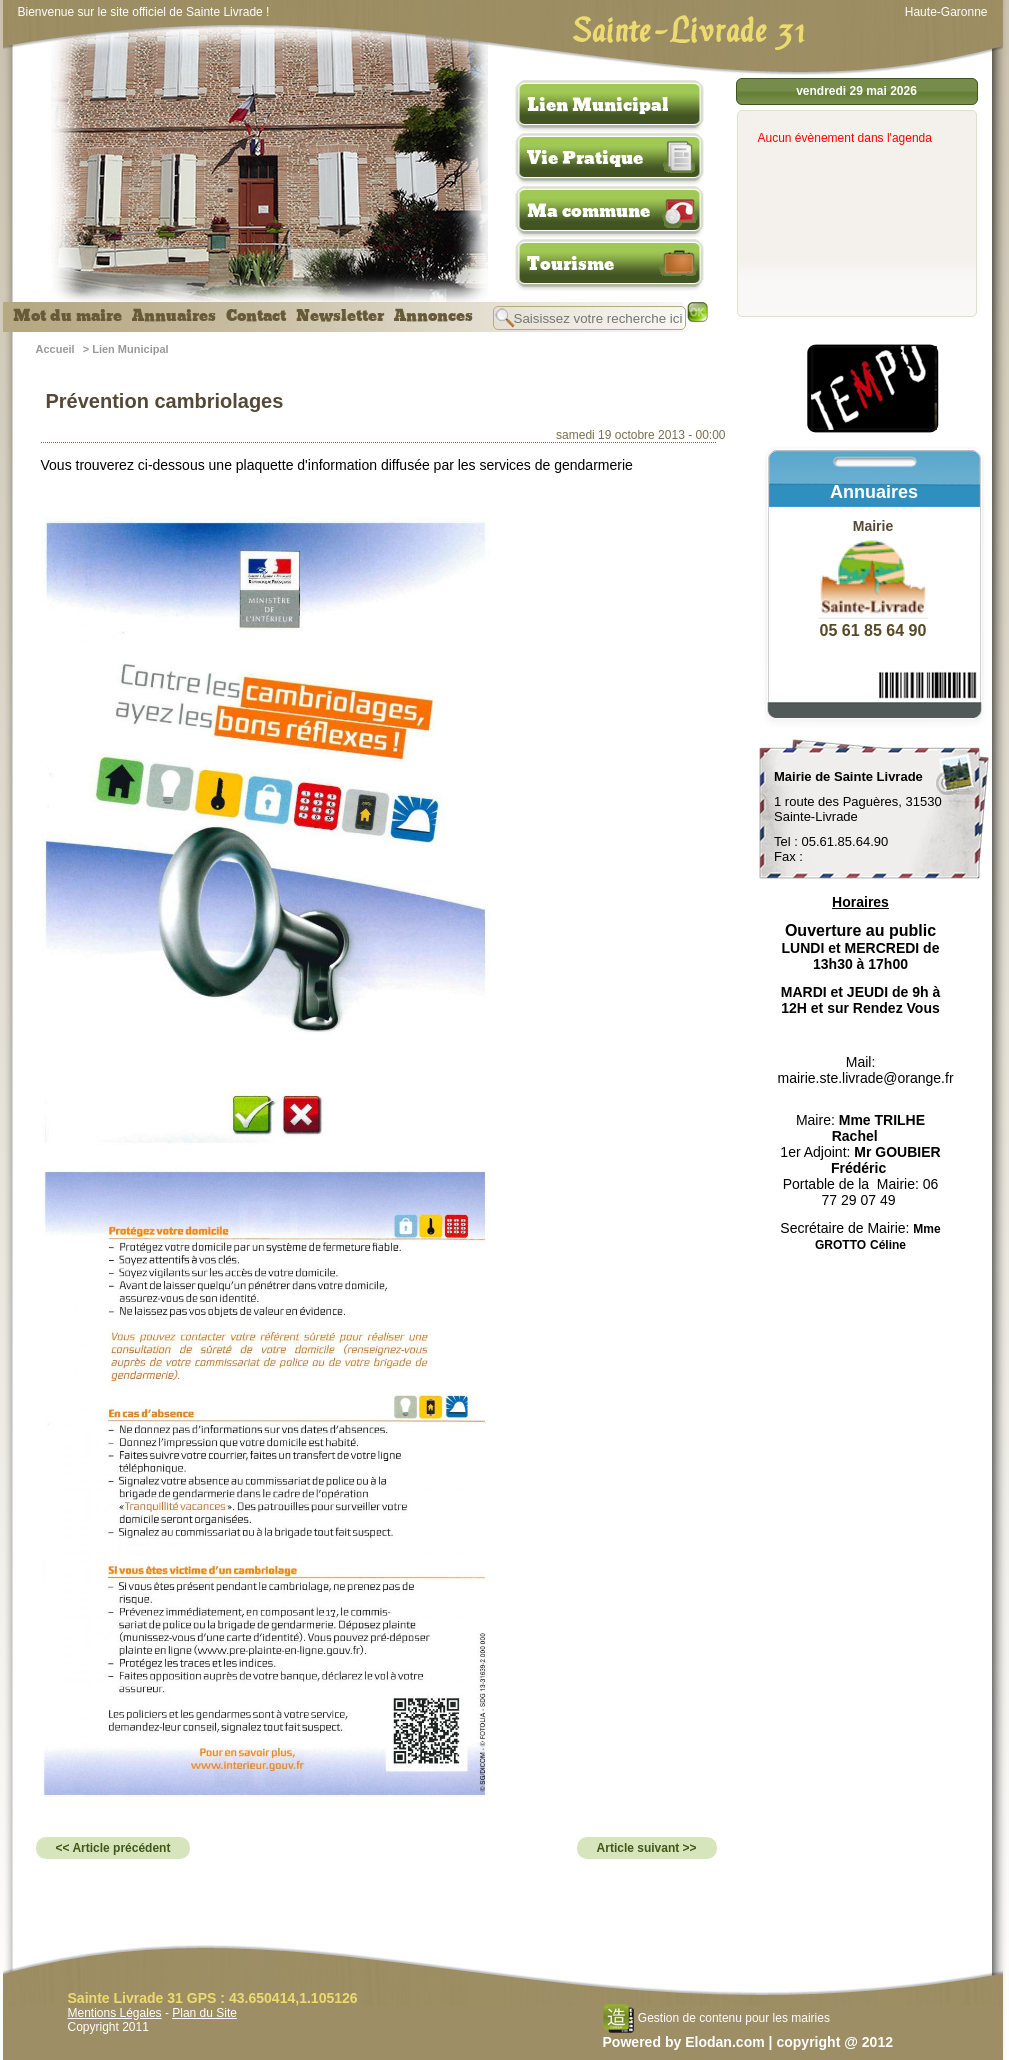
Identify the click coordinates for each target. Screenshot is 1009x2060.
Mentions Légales (115, 2013)
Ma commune (588, 211)
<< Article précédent (113, 1848)
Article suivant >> (647, 1848)
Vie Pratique (585, 158)
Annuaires (174, 316)
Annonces (433, 316)
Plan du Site (204, 2013)
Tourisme (570, 264)
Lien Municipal (598, 105)
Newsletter (340, 316)
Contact (256, 316)
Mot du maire (67, 316)
